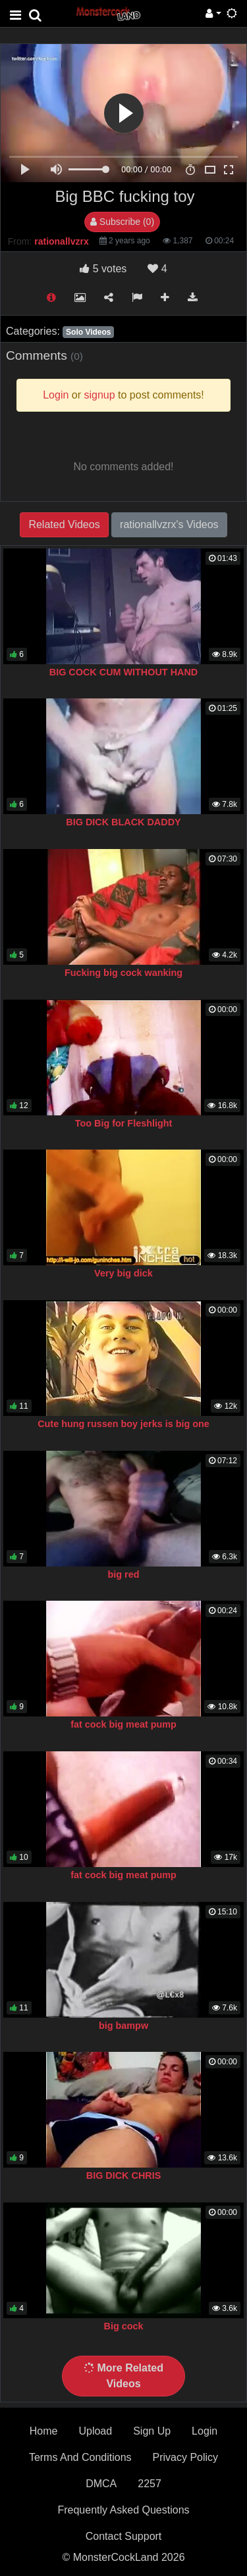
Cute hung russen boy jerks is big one (123, 1424)
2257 (149, 2483)
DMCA (101, 2483)
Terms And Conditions (80, 2457)
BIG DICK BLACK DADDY (123, 822)
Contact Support (124, 2536)
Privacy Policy (186, 2457)
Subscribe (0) (122, 221)
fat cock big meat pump (123, 1724)
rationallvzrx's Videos (169, 524)
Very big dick (123, 1273)
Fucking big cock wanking (123, 972)
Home (44, 2431)
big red (124, 1574)
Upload (95, 2431)
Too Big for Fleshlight (124, 1123)
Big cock (124, 2326)
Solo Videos (88, 332)
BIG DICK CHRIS (123, 2175)
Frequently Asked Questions (123, 2509)
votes (103, 268)
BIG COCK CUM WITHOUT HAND (123, 672)
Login (204, 2431)
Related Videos (63, 524)
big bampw (123, 2025)
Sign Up (152, 2431)
